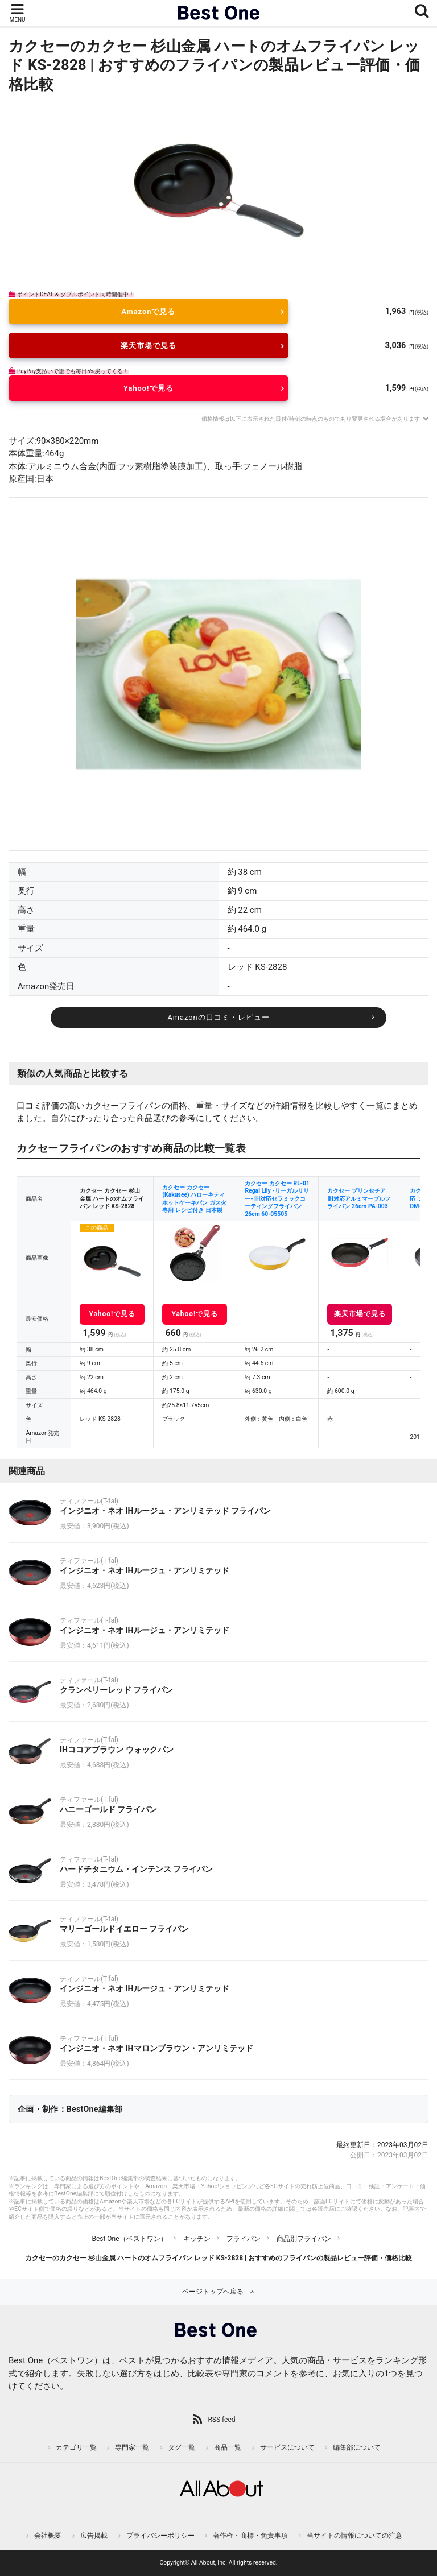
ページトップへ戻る (213, 2292)
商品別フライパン (304, 2239)
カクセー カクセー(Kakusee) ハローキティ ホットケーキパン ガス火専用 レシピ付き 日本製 (194, 1199)
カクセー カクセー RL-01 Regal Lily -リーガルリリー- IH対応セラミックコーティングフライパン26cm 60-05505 (277, 1199)
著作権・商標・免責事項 (250, 2536)
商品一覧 (227, 2447)
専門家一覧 (132, 2447)
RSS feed (221, 2420)
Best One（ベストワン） (129, 2239)
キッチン (197, 2239)
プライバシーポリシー (160, 2536)
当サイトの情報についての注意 (354, 2536)
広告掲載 (94, 2536)
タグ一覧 (181, 2447)
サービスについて (287, 2447)
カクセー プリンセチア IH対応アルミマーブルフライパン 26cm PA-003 (358, 1198)
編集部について (357, 2447)
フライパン (243, 2239)
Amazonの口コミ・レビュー (218, 1017)
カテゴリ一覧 (76, 2447)
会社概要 (47, 2536)
